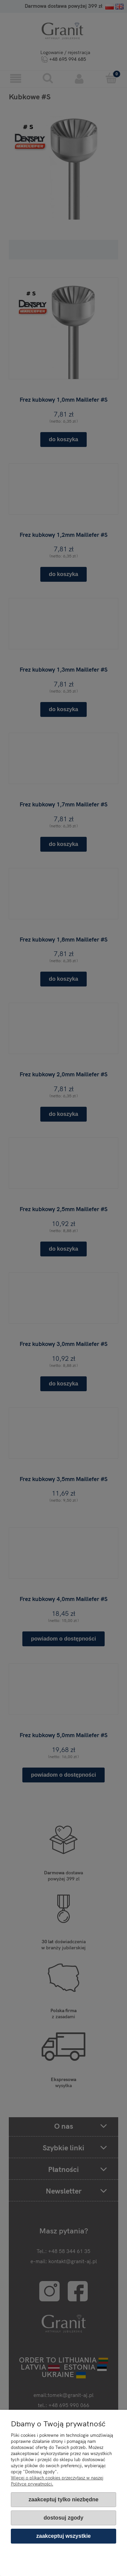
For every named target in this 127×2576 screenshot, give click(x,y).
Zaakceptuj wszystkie (63, 2536)
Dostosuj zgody (63, 2518)
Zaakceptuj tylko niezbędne (63, 2499)
